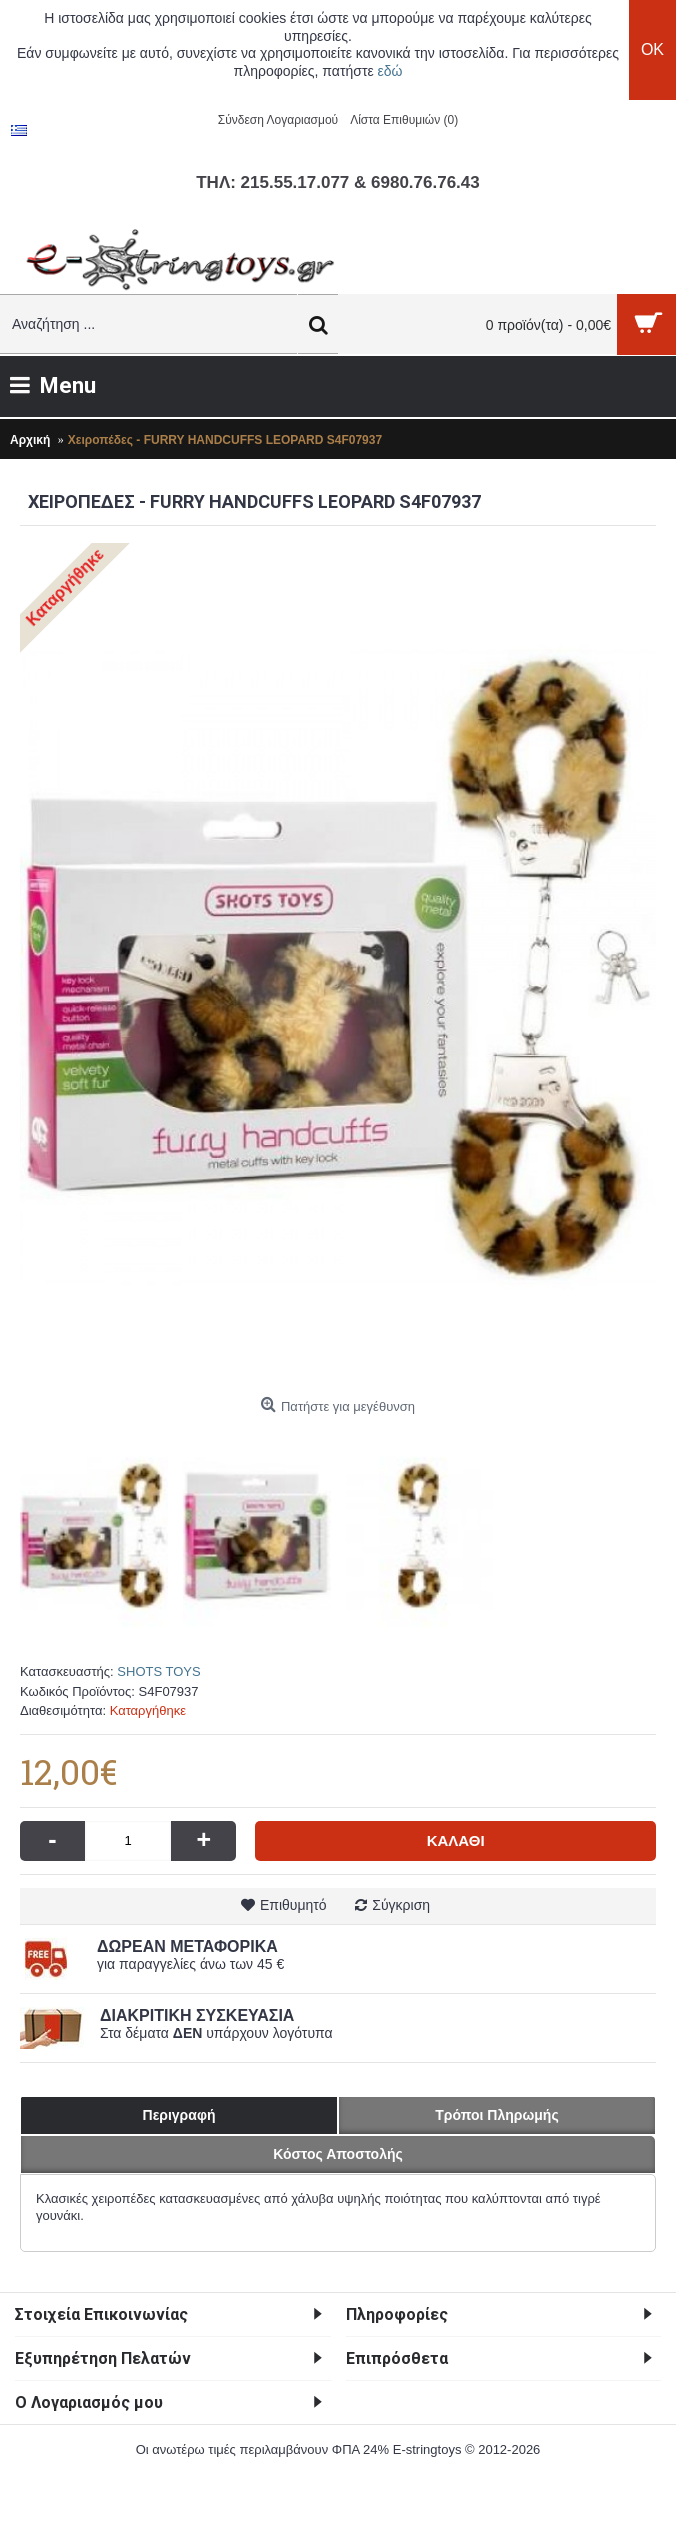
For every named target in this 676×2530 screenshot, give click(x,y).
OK (652, 49)
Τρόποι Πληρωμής (496, 2115)
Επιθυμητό (293, 1905)
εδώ (390, 71)
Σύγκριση (401, 1905)
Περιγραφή (179, 2115)
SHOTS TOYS (158, 1671)
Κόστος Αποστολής (338, 2154)
